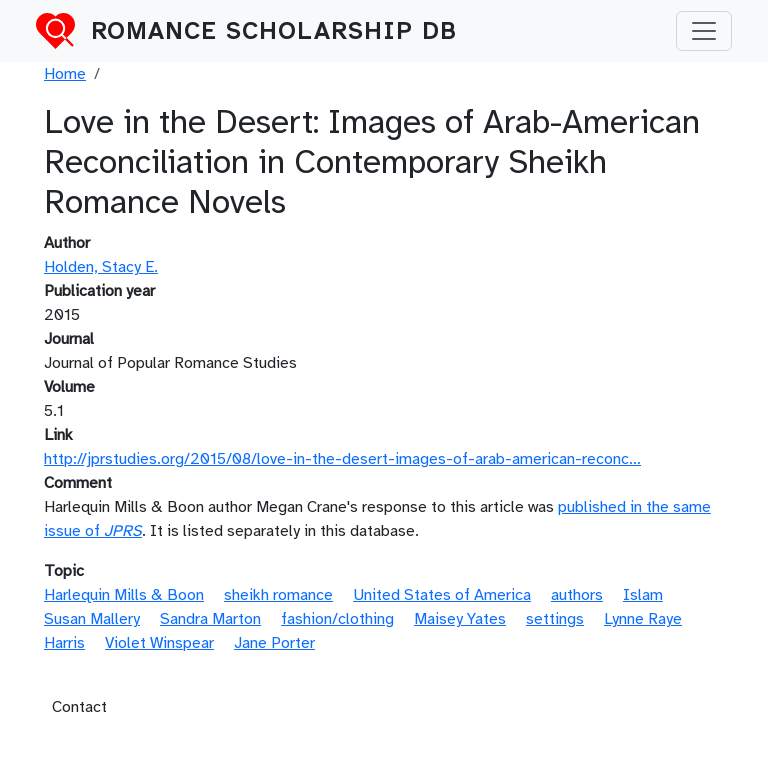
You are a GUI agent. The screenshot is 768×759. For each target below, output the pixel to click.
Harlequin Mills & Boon (124, 595)
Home (65, 74)
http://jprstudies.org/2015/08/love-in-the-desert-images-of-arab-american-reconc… (342, 459)
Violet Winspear (159, 643)
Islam (643, 595)
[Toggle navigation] (704, 31)
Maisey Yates (460, 619)
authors (577, 595)
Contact (79, 707)
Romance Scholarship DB (274, 31)
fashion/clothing (337, 619)
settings (555, 619)
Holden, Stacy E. (101, 267)
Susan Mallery (92, 619)
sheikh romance (278, 595)
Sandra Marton (210, 619)
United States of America (442, 595)
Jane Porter (274, 643)
